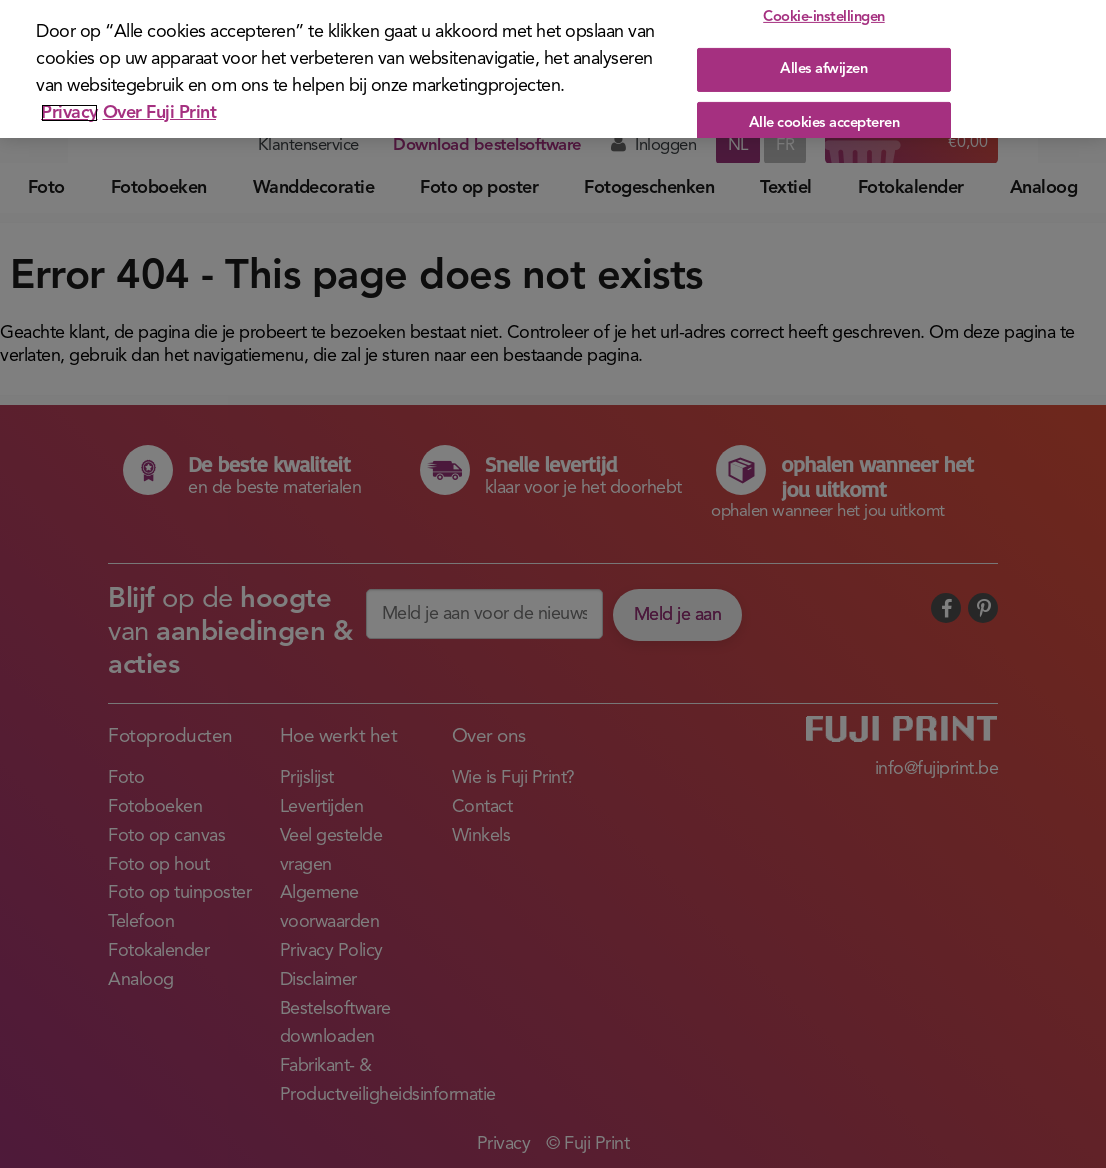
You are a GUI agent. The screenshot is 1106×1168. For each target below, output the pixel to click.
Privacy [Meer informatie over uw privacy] (69, 105)
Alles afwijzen (823, 61)
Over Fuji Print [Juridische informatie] (160, 105)
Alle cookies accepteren (824, 115)
